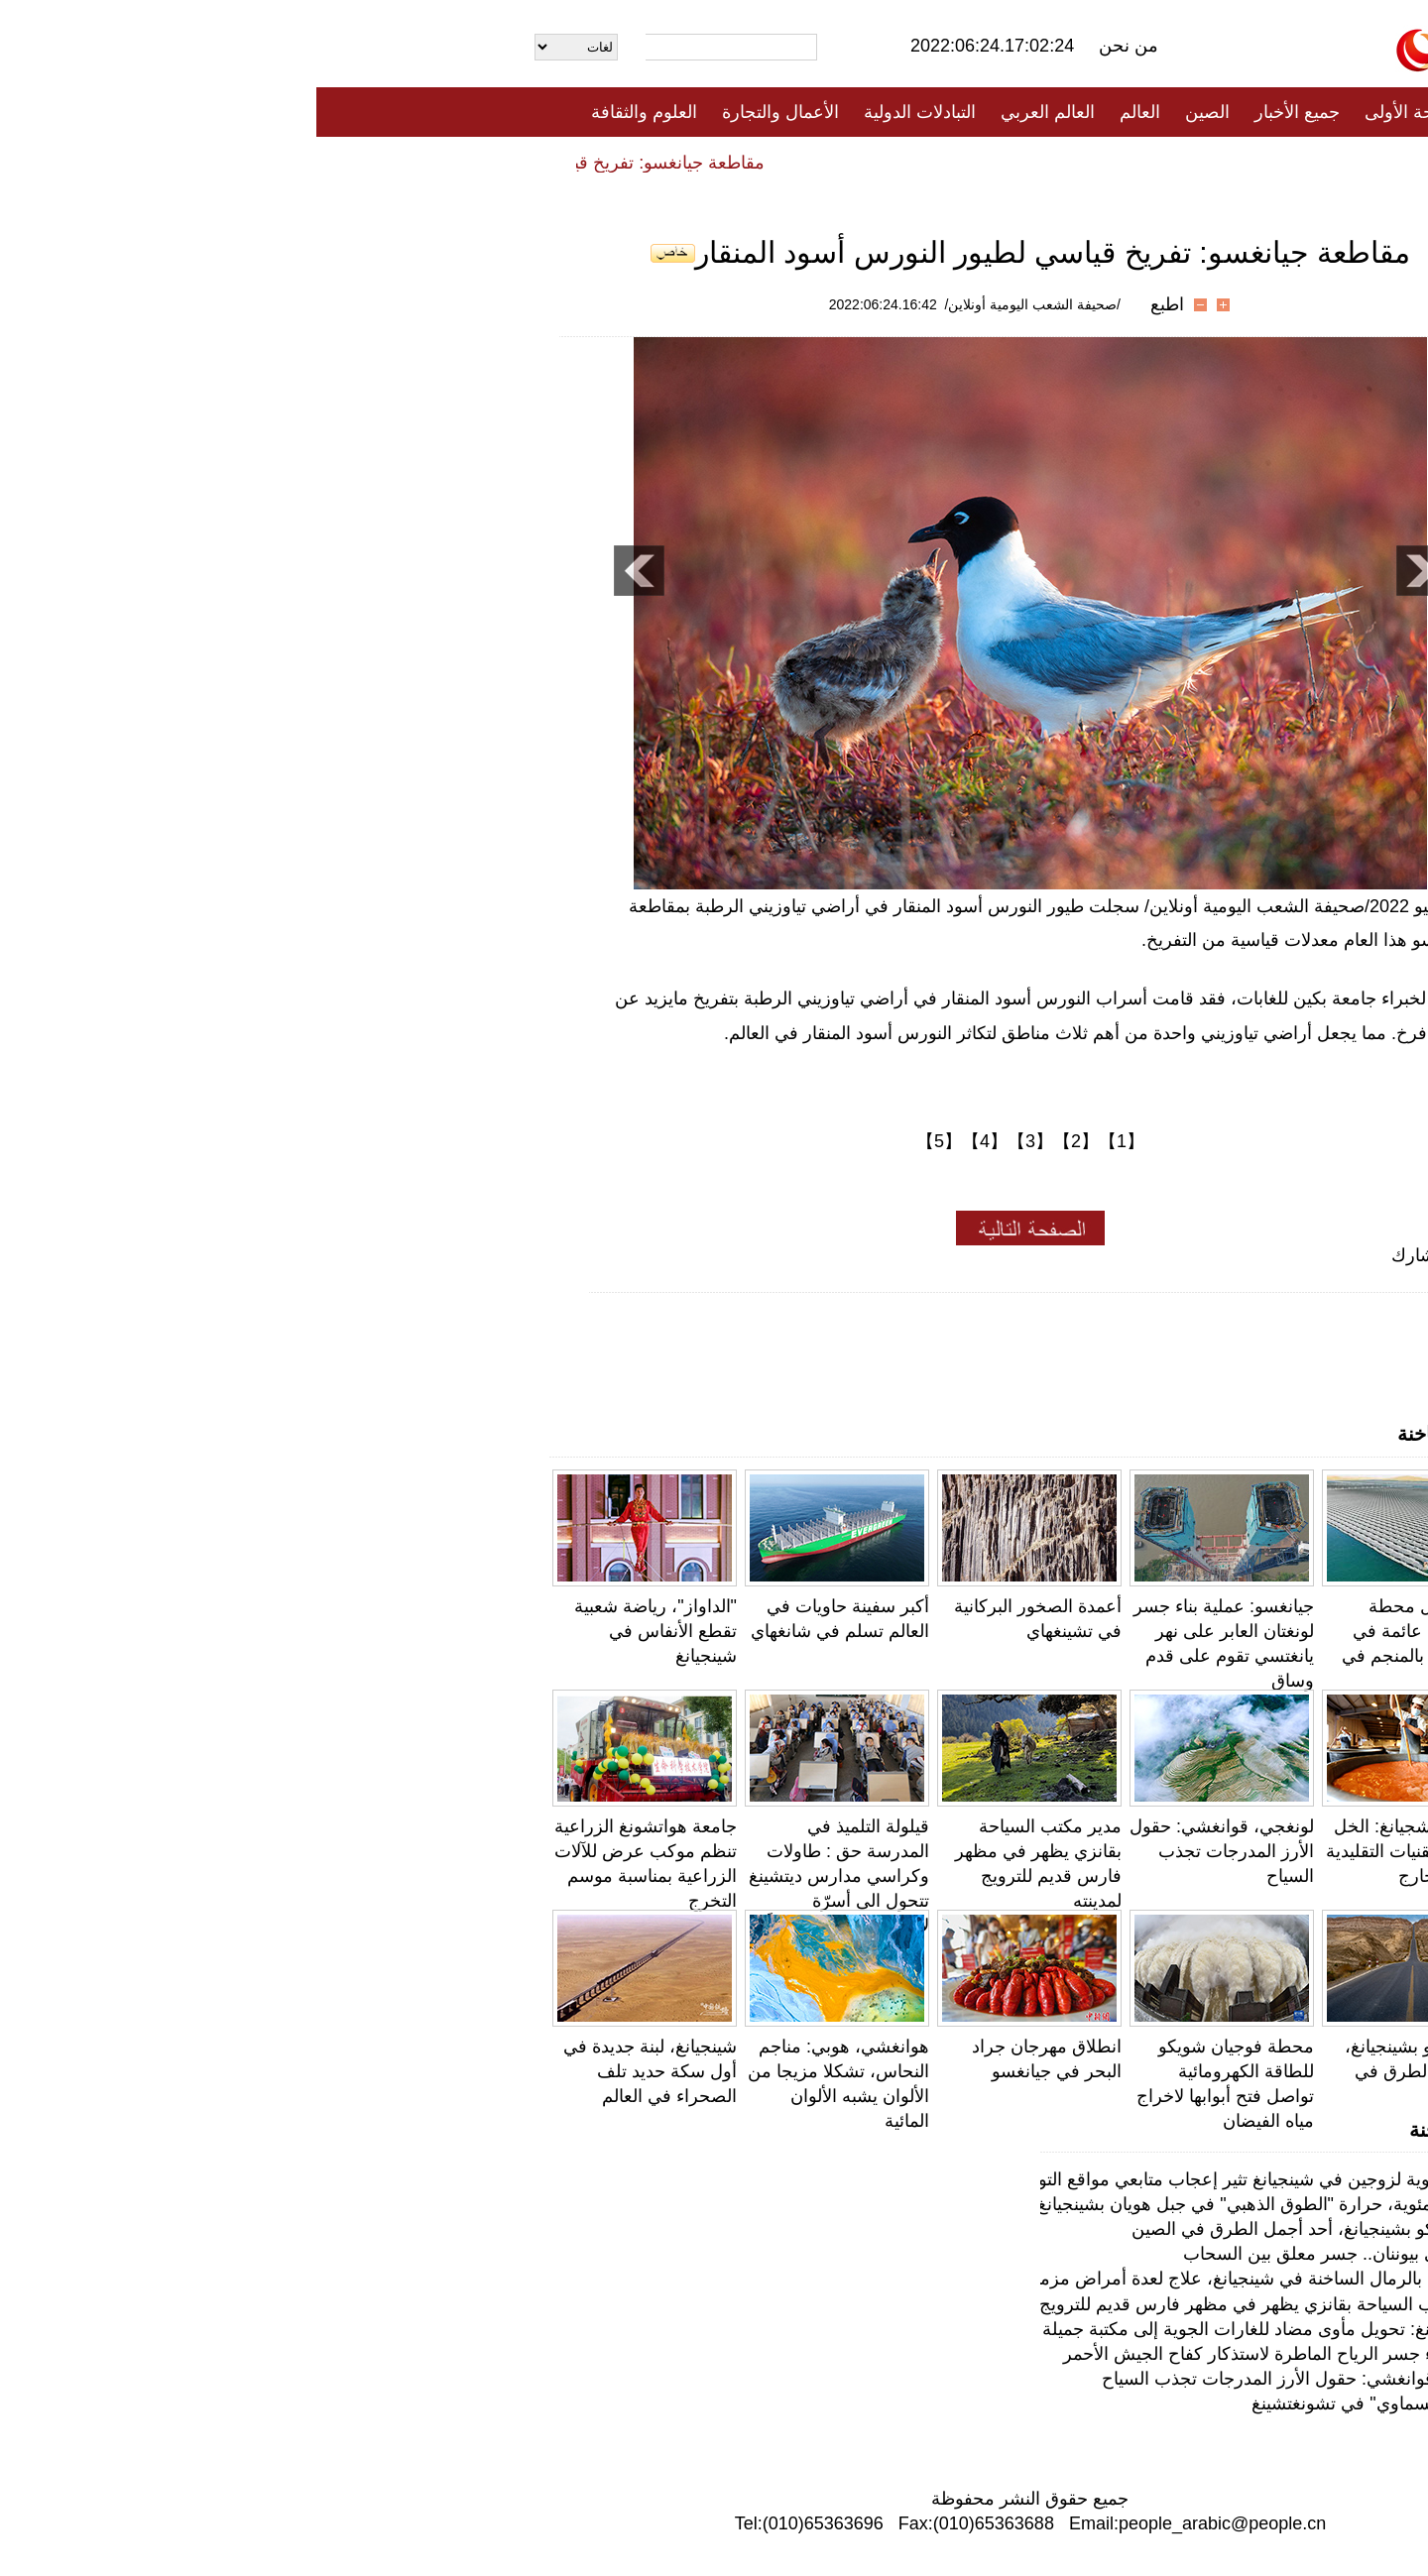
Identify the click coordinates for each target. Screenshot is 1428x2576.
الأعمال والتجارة (464, 112)
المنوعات (785, 162)
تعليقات (699, 162)
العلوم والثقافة (328, 112)
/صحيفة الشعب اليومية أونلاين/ (716, 304)
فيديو (628, 162)
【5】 (623, 1141)
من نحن (812, 46)
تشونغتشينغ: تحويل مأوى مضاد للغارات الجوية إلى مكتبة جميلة (954, 2329)
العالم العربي (731, 112)
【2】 (759, 1141)
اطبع (851, 304)
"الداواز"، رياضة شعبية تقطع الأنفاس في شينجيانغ (339, 1631)
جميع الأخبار (980, 112)
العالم (823, 112)
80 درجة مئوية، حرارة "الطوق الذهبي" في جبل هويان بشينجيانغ (952, 2204)
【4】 (668, 1141)
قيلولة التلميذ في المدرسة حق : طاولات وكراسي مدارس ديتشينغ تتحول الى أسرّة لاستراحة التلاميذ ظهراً (522, 1876)
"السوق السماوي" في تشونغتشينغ (1059, 2403)
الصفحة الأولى (1100, 112)
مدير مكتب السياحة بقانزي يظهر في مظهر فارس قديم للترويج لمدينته (926, 2304)
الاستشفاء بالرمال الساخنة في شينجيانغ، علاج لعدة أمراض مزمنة (946, 2278)
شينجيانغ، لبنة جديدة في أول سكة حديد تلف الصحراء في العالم (333, 2071)
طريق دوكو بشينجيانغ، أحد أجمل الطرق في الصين (1109, 2071)
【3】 (714, 1141)
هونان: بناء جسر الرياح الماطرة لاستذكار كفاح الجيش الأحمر (965, 2354)
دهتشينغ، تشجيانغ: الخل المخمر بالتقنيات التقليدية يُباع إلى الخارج (1100, 1851)
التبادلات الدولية (603, 112)
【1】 (805, 1141)
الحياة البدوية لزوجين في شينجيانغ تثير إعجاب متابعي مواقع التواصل (935, 2179)
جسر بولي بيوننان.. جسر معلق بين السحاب (1025, 2254)
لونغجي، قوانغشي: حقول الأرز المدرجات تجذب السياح (905, 1851)
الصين (891, 112)
